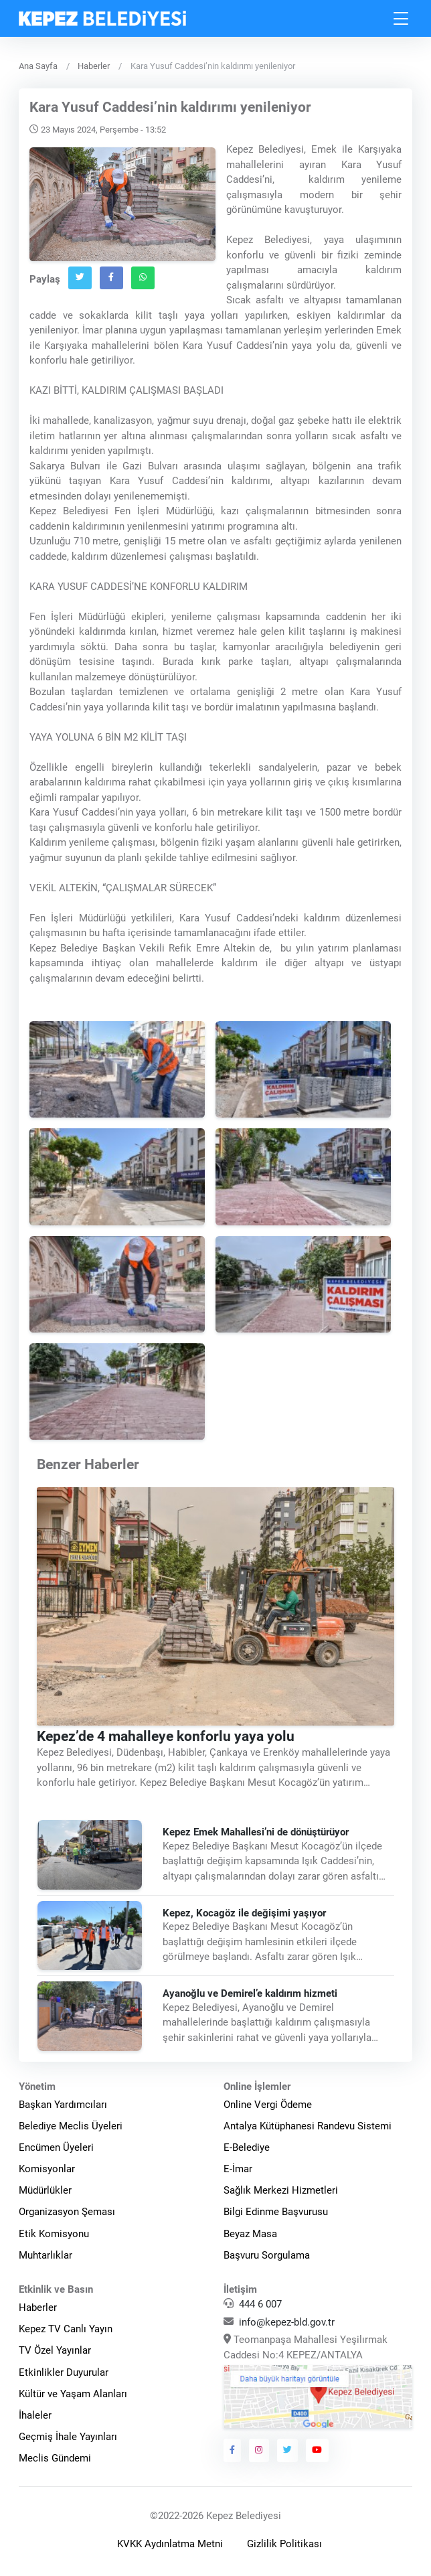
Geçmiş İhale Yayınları (68, 2437)
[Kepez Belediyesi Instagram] (259, 2450)
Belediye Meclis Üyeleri (70, 2126)
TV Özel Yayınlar (55, 2350)
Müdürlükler (45, 2190)
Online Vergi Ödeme (268, 2105)
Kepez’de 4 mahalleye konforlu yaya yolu (165, 1736)
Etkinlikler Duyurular (63, 2372)
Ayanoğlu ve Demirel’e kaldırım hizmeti (250, 1993)
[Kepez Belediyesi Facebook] (233, 2450)
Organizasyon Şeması (67, 2212)
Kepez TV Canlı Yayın (65, 2329)
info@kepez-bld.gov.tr (287, 2322)
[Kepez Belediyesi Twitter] (287, 2450)
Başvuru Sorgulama (267, 2255)
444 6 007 (260, 2304)
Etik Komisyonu (54, 2234)
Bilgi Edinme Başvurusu (276, 2212)
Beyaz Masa (250, 2234)
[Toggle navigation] (401, 18)
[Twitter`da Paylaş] (80, 278)
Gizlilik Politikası (284, 2544)
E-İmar (238, 2169)
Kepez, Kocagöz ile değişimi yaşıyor (244, 1913)
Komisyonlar (47, 2169)
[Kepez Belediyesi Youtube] (317, 2450)
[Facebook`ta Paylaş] (111, 278)
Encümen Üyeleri (56, 2147)
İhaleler (35, 2415)
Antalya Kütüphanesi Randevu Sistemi (308, 2126)
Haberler (94, 66)
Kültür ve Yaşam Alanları (73, 2394)
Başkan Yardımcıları (63, 2105)
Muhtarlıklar (45, 2255)
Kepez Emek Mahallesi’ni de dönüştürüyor (258, 1832)
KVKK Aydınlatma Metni (170, 2544)
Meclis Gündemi (55, 2458)
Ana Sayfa (38, 66)
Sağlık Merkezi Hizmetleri (281, 2190)
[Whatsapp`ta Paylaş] (143, 278)
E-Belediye (247, 2147)
